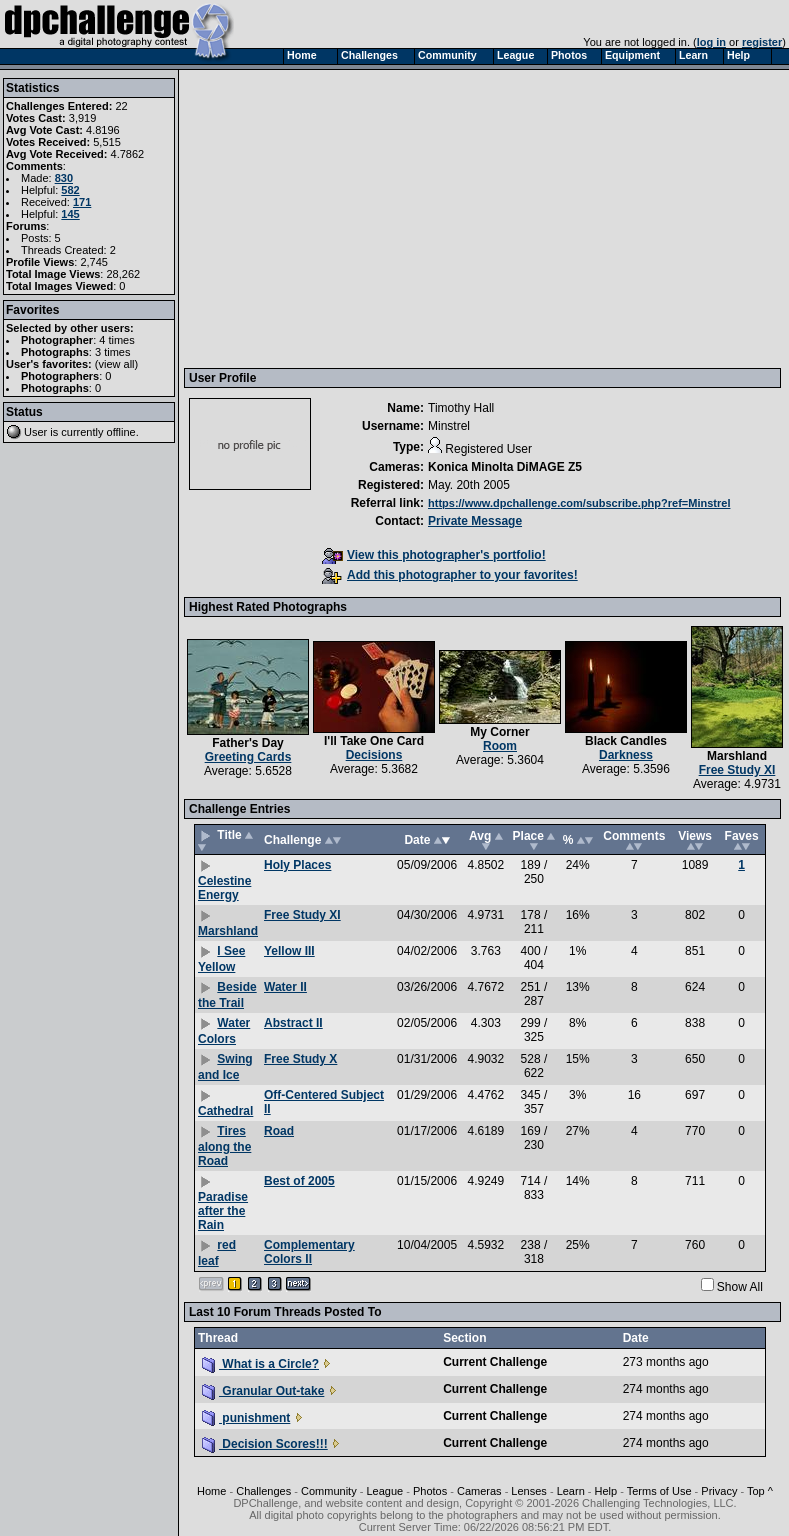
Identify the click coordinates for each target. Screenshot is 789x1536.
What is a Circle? (260, 1364)
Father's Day (248, 743)
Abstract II (293, 1023)
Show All (740, 1287)
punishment (246, 1418)
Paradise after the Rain (223, 1211)
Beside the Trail (227, 995)
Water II (285, 987)
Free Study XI (737, 770)
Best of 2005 (299, 1181)
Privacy (719, 1491)
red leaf (217, 1253)
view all (117, 364)
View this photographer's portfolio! (434, 555)
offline (121, 432)
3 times (112, 352)
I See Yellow (221, 959)
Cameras (479, 1491)
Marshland (737, 756)
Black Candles (626, 741)
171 (82, 202)
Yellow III (289, 951)
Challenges (263, 1491)
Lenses (528, 1491)
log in (711, 42)
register (762, 42)
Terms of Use (659, 1491)
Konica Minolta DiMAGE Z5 (505, 467)
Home (211, 1491)
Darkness (626, 755)
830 (64, 178)
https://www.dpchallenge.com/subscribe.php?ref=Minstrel (579, 503)
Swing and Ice (225, 1067)
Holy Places (297, 865)
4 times (116, 340)
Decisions (374, 755)
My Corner (499, 732)
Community (329, 1491)
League (384, 1491)
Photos (430, 1491)
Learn (571, 1491)
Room (500, 746)
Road (279, 1131)
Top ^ (760, 1491)
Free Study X (300, 1059)
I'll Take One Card (374, 741)
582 (70, 190)
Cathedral (225, 1111)
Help (606, 1491)
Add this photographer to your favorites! (450, 575)
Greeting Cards (248, 757)
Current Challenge (495, 1362)
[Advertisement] (385, 218)
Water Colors (224, 1031)
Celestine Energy (224, 888)
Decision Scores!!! (265, 1444)
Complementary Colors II (309, 1252)
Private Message (475, 521)
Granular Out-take (263, 1391)
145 (70, 214)
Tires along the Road (224, 1146)
